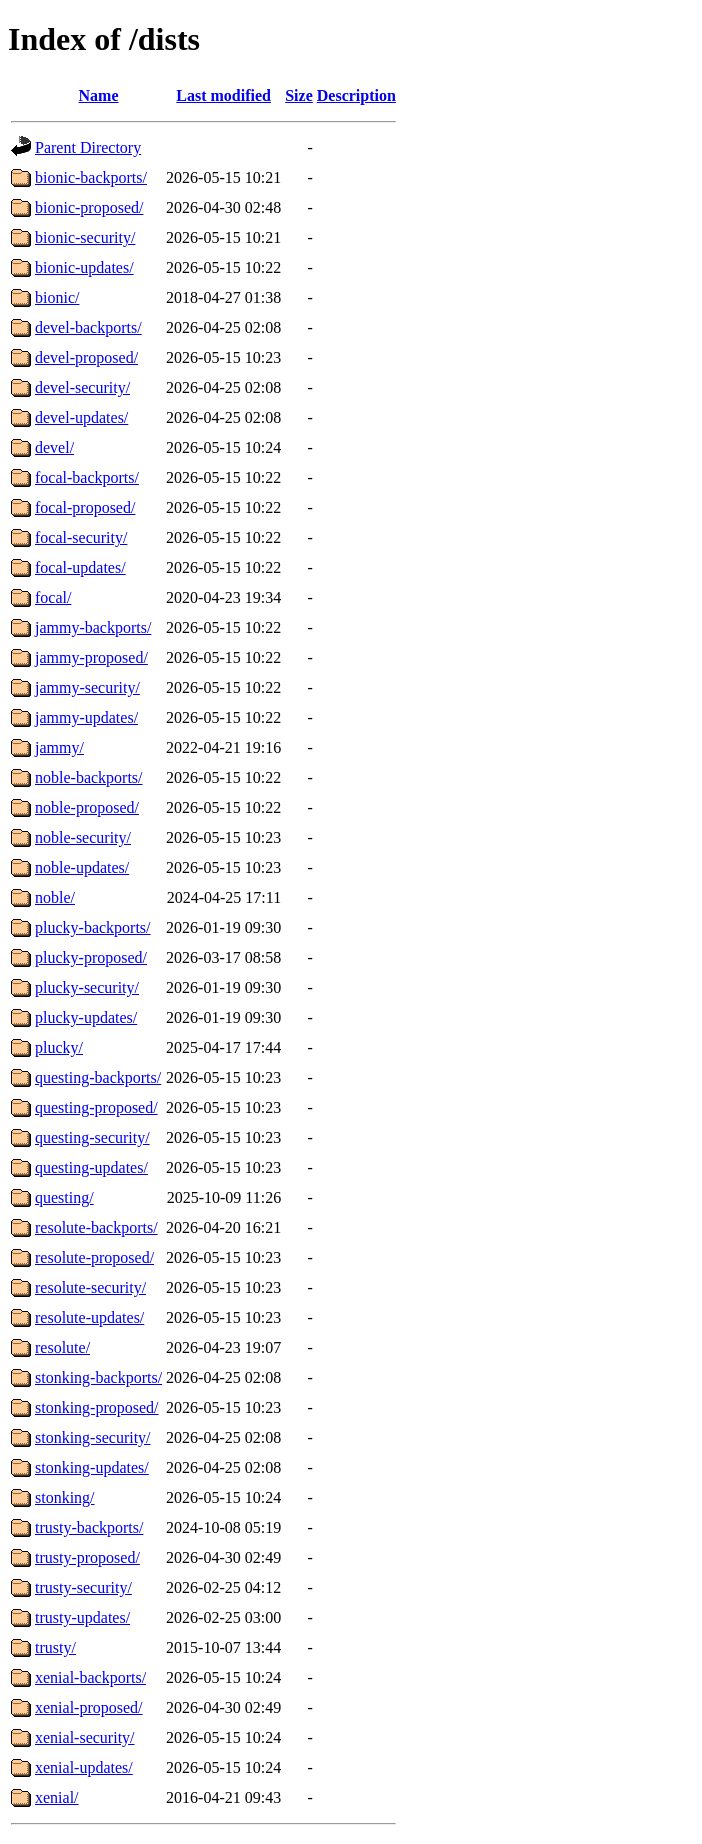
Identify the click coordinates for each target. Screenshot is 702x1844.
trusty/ (55, 1647)
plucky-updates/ (86, 1017)
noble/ (55, 897)
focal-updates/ (80, 567)
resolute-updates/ (89, 1317)
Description (356, 95)
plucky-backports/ (93, 927)
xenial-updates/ (84, 1767)
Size (299, 95)
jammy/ (59, 747)
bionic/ (57, 297)
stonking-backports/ (98, 1377)
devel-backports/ (88, 327)
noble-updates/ (82, 867)
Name (99, 95)
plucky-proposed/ (91, 957)
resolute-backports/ (96, 1227)
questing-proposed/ (96, 1107)
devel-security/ (82, 387)
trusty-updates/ (82, 1617)
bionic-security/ (85, 237)
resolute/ (62, 1347)
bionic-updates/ (84, 267)
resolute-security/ (90, 1287)
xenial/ (57, 1797)
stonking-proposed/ (97, 1407)
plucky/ (59, 1047)
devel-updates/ (81, 417)
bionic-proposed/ (89, 207)
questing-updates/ (91, 1167)
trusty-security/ (83, 1587)
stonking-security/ (93, 1437)
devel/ (54, 447)
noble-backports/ (89, 777)
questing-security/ (92, 1137)
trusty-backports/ (89, 1527)
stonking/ (65, 1497)
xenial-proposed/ (89, 1707)
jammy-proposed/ (91, 657)
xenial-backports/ (90, 1677)
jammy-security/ (87, 687)
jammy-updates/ (86, 717)
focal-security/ (81, 537)
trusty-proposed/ (87, 1557)
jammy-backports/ (93, 627)
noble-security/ (83, 837)
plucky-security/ (87, 987)
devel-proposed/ (86, 357)
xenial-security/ (85, 1737)
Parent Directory (88, 147)
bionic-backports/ (91, 177)
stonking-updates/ (92, 1467)
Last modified (223, 95)
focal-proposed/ (85, 507)
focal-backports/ (87, 477)
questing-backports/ (98, 1077)
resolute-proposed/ (94, 1257)
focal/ (53, 597)
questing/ (64, 1197)
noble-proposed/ (87, 807)
